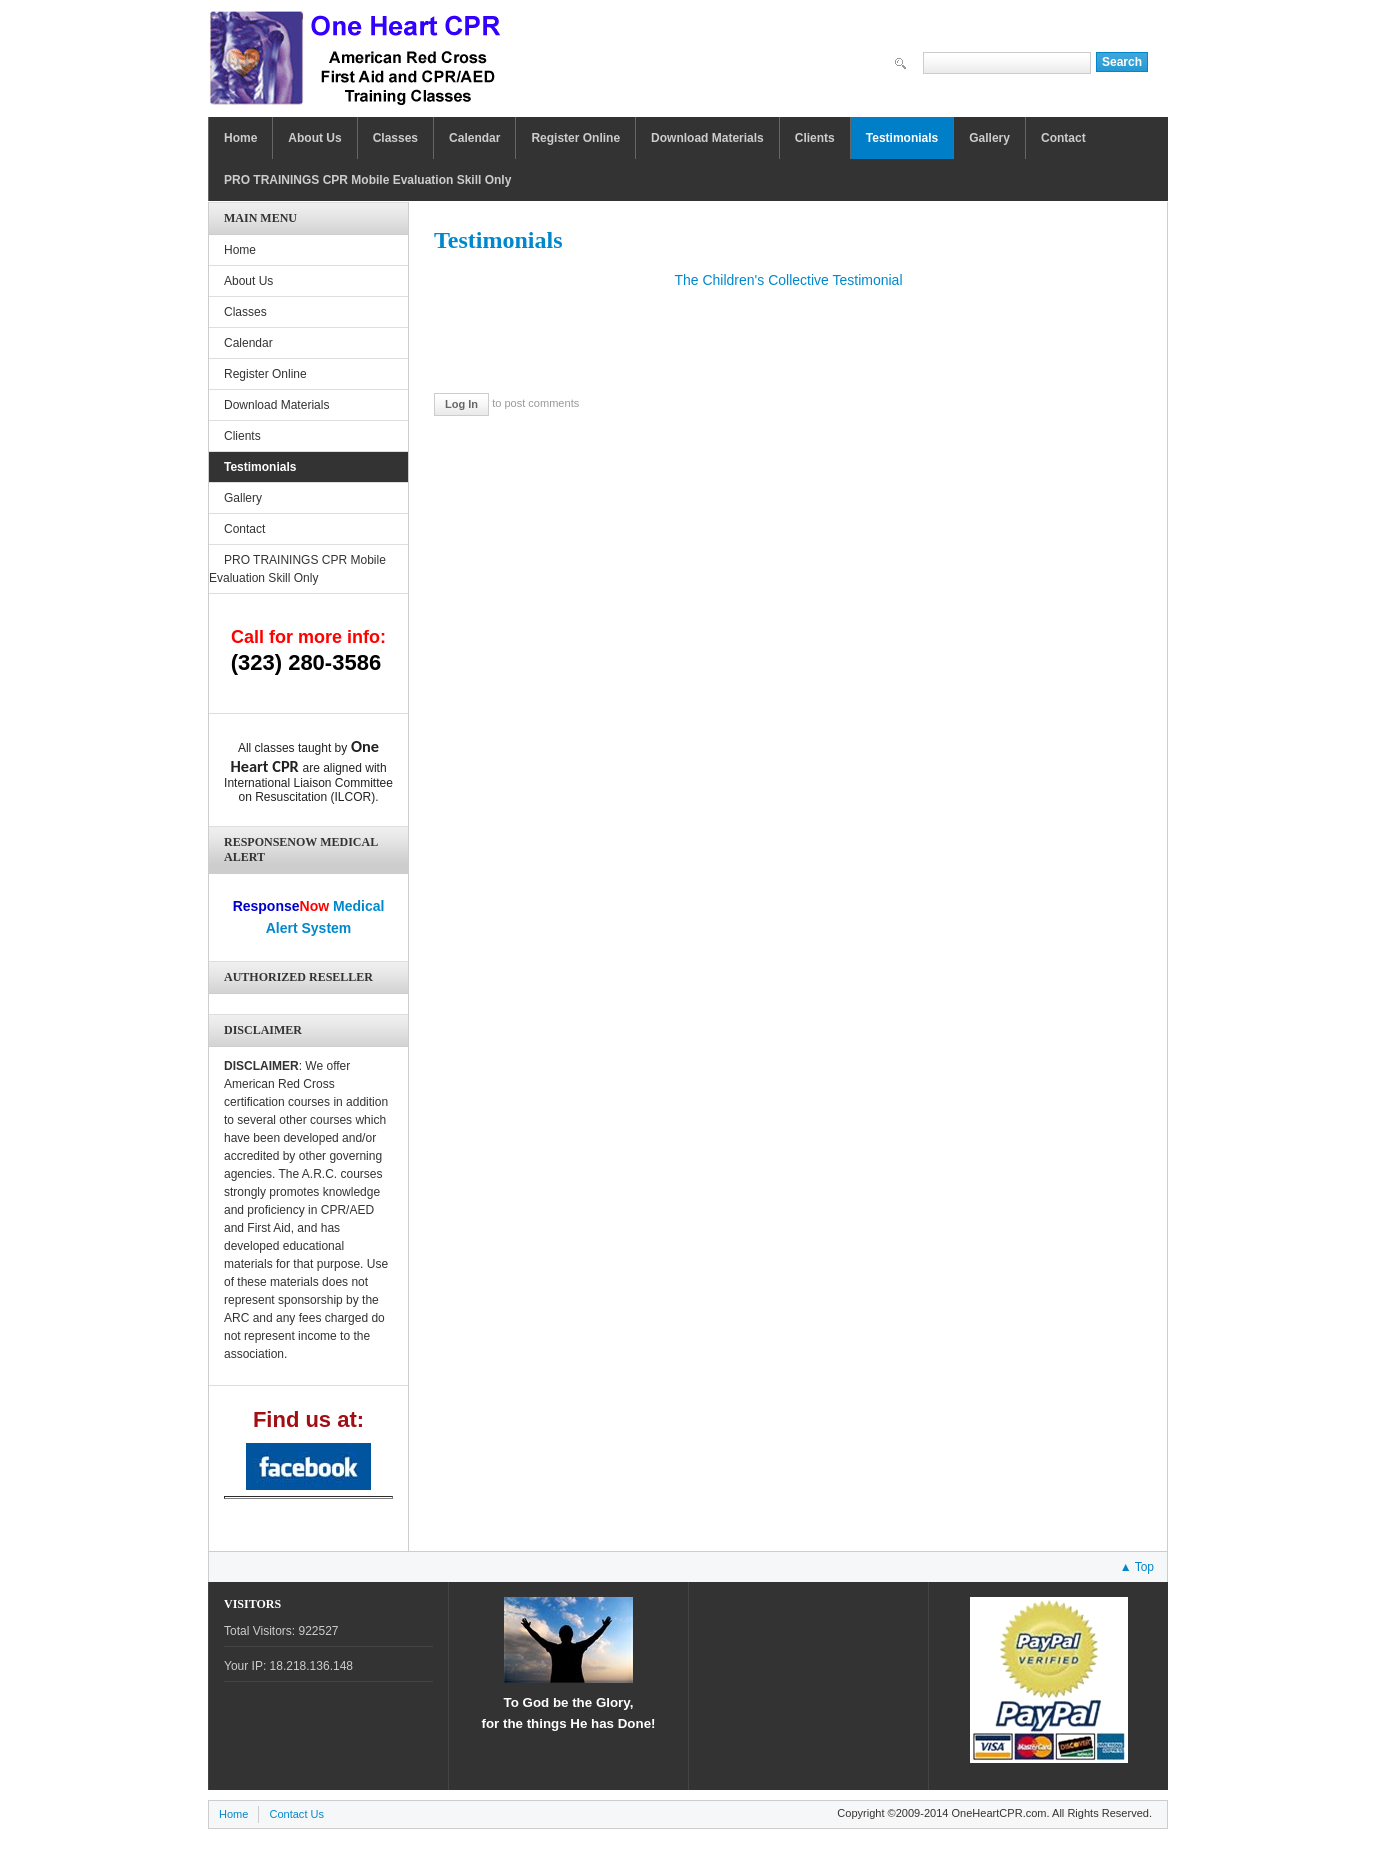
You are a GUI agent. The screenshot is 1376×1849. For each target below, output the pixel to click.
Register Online (575, 138)
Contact (1063, 138)
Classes (395, 138)
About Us (314, 138)
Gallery (989, 138)
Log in (461, 404)
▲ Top (1137, 1567)
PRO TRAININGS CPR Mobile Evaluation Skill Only (367, 180)
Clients (815, 138)
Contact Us (296, 1814)
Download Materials (707, 138)
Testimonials (902, 138)
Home (240, 138)
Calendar (474, 138)
